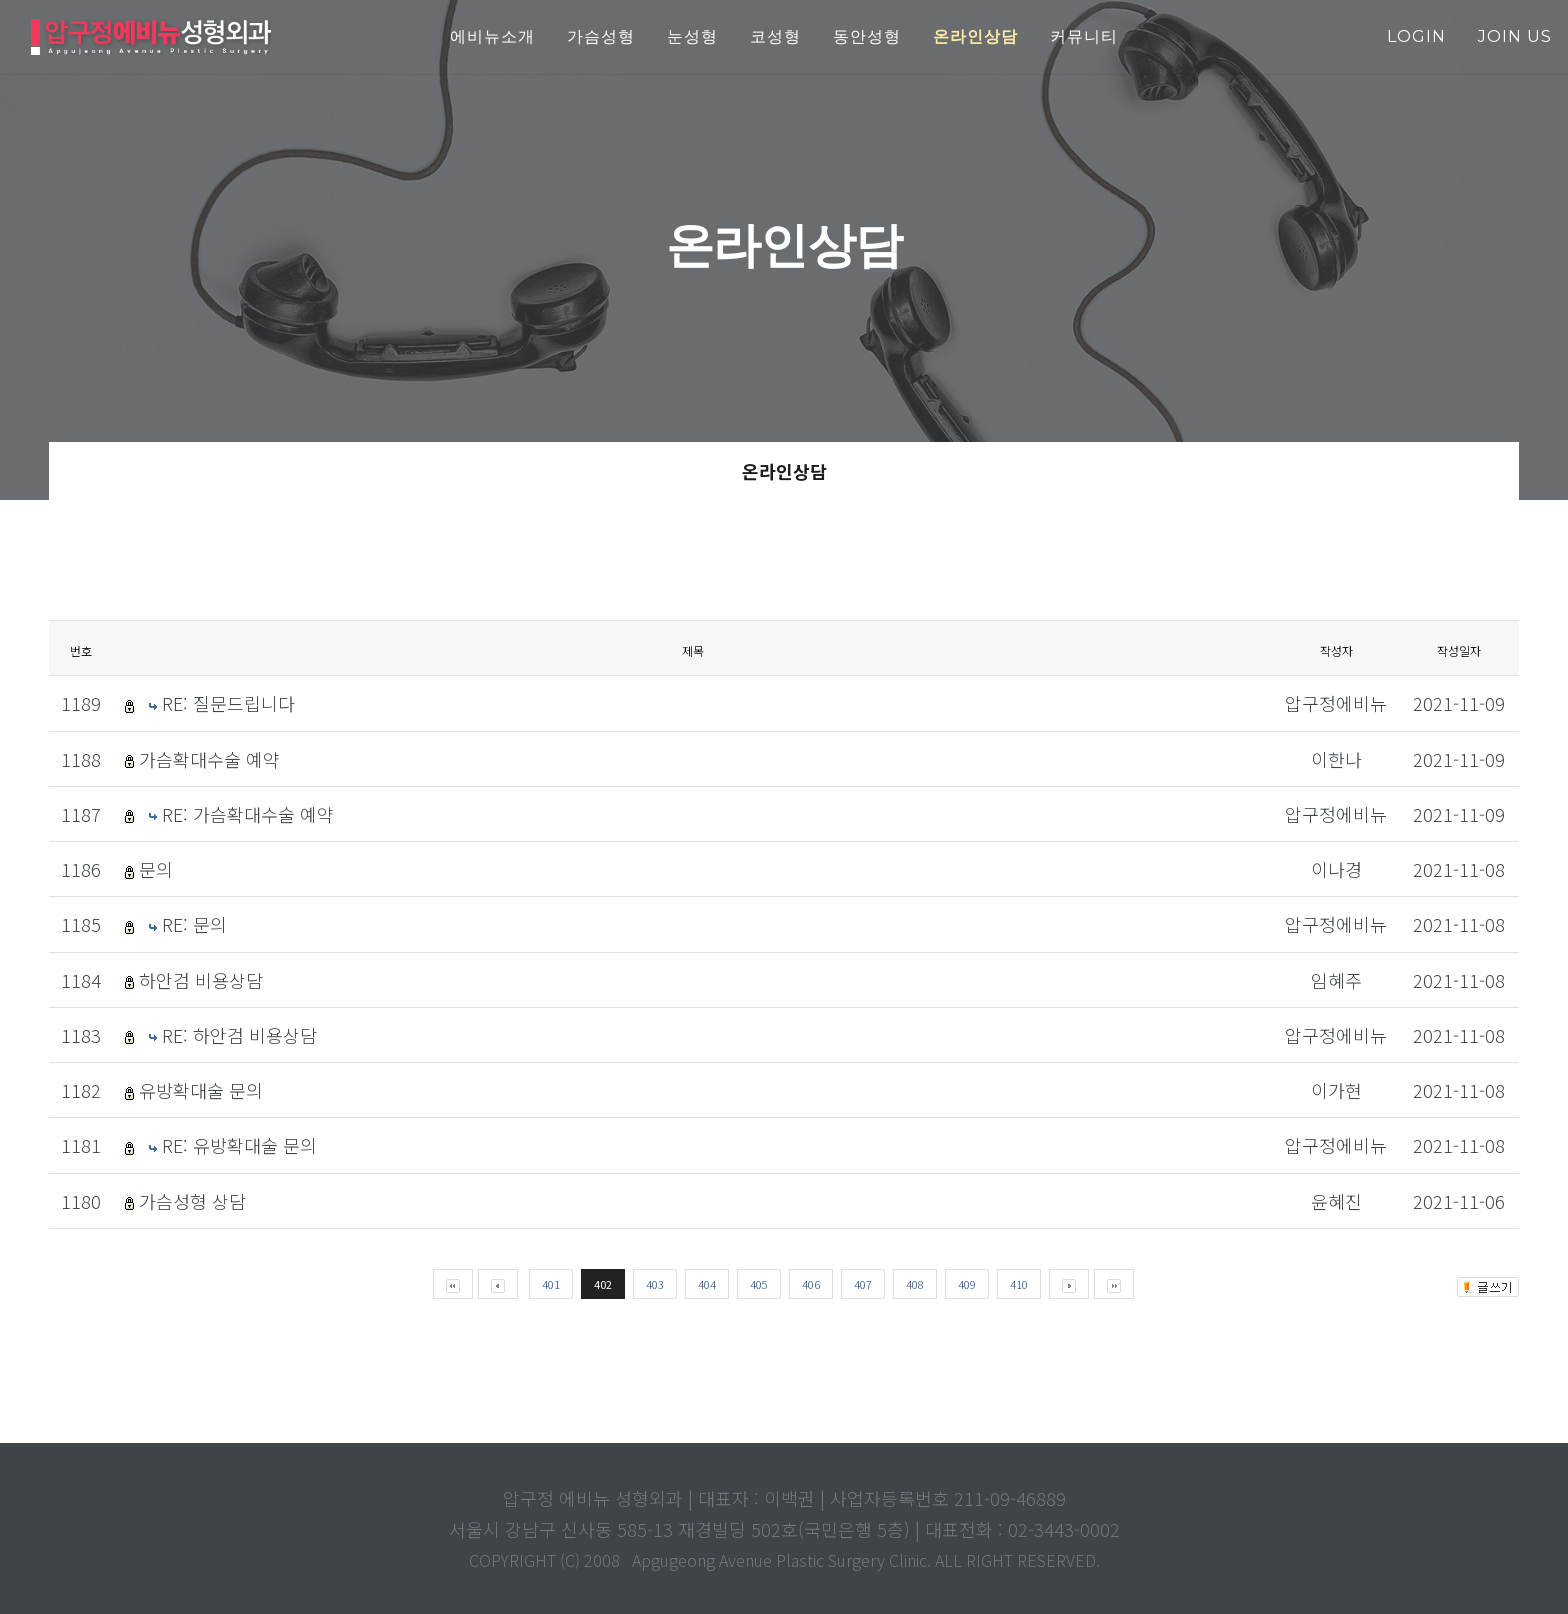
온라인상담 (784, 471)
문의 (156, 869)
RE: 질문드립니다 (228, 703)
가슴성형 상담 (192, 1201)
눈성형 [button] (692, 36)
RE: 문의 (194, 924)
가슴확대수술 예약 (209, 759)
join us (1515, 36)
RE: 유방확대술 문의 (239, 1145)
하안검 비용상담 (201, 980)
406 (811, 1284)
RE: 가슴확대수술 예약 (248, 814)
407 (863, 1284)
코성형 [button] (775, 36)
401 (551, 1284)
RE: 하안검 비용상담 (239, 1035)
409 (967, 1284)
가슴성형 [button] (601, 36)
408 (915, 1284)
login (1416, 36)
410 (1019, 1284)
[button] (975, 37)
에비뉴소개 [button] (492, 36)
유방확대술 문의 (201, 1090)
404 (707, 1284)
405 (759, 1284)
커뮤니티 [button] (1084, 36)
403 (655, 1284)
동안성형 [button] (867, 36)
